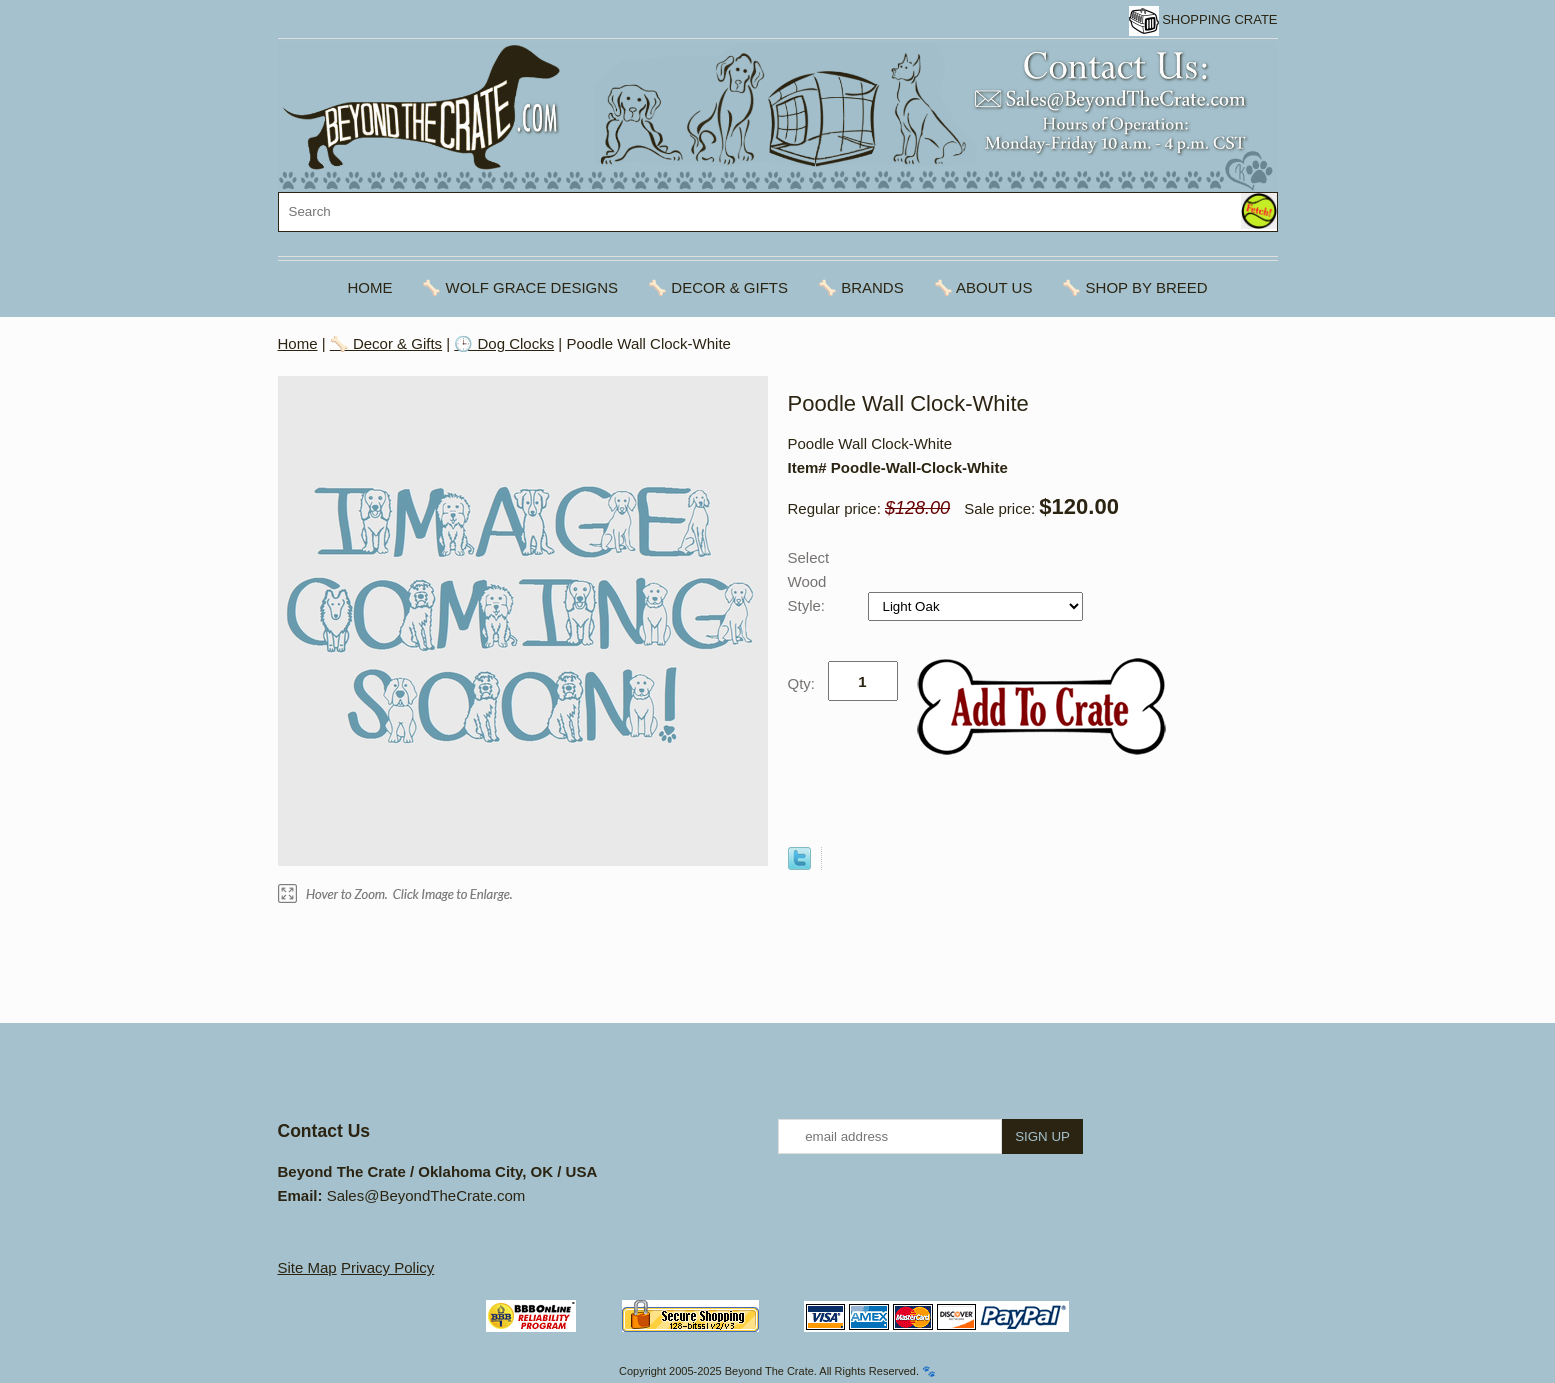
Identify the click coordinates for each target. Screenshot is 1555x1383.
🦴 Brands (861, 287)
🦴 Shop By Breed (1134, 287)
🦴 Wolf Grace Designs (520, 287)
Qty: (802, 683)
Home (369, 287)
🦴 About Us (983, 287)
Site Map (307, 1267)
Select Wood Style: (809, 581)
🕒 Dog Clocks (504, 343)
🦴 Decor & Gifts (718, 287)
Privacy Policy (387, 1267)
